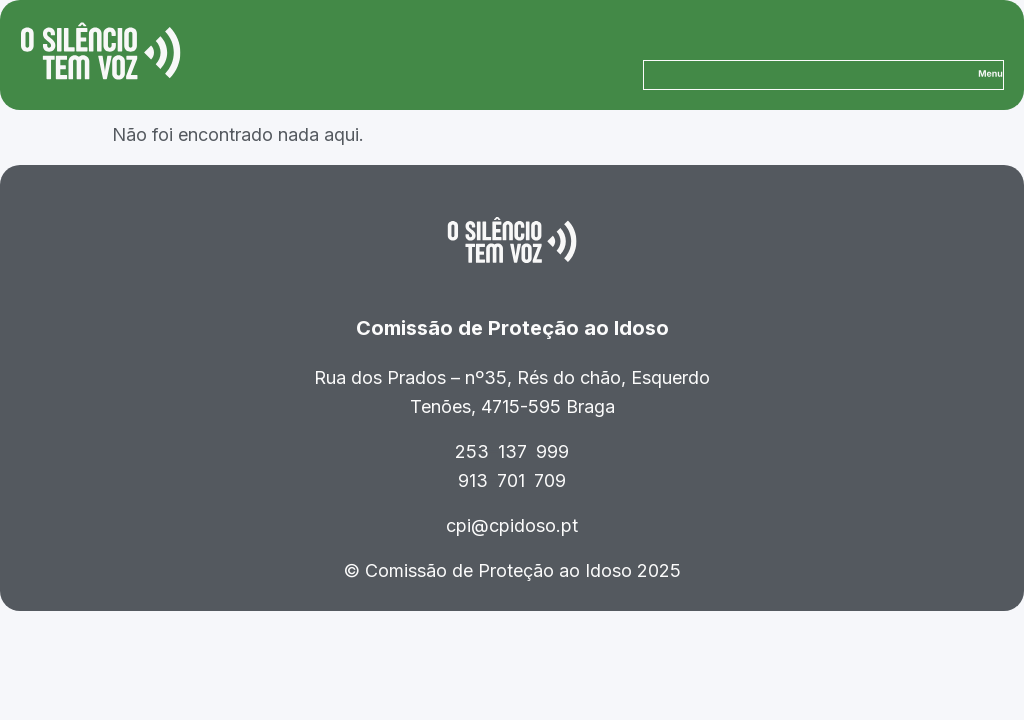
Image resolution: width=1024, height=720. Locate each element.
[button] (990, 75)
